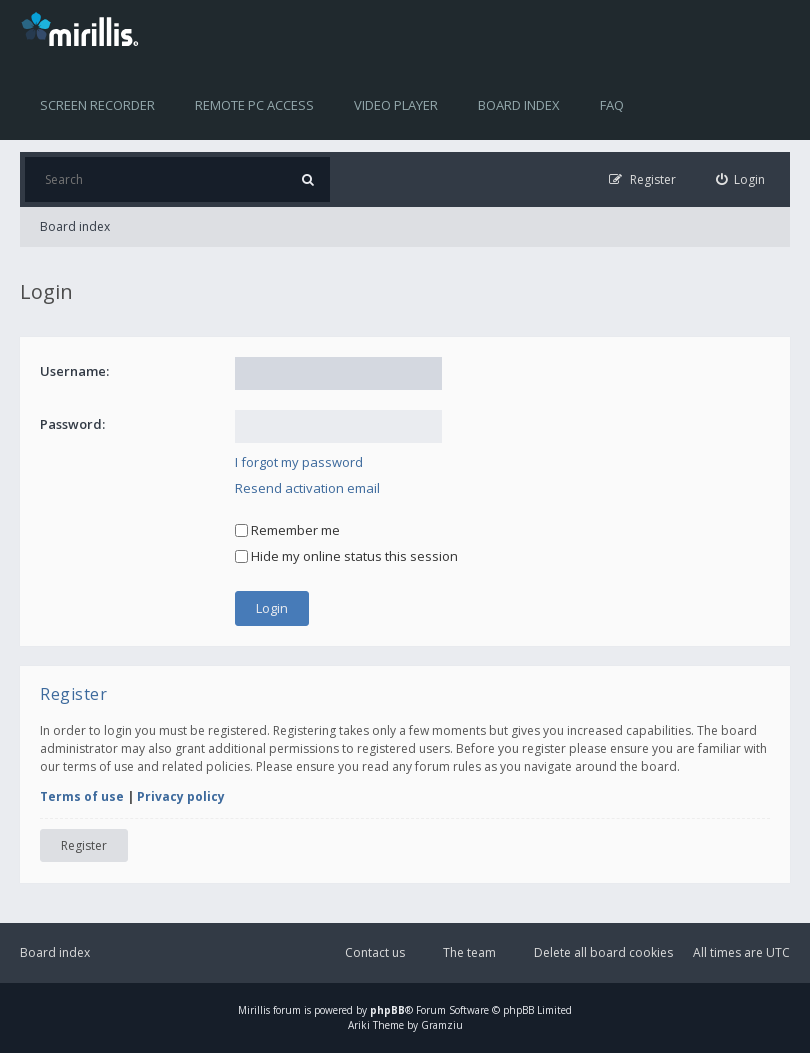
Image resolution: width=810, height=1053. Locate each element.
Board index (519, 105)
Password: (72, 424)
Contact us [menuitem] (375, 952)
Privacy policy (181, 796)
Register (84, 845)
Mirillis (254, 1010)
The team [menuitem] (469, 952)
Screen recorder (97, 105)
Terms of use (82, 796)
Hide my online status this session (346, 556)
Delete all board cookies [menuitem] (603, 952)
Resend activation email (307, 488)
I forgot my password (299, 462)
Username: (74, 371)
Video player (396, 105)
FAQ (612, 105)
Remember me (287, 530)
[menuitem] (741, 179)
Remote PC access (254, 105)
